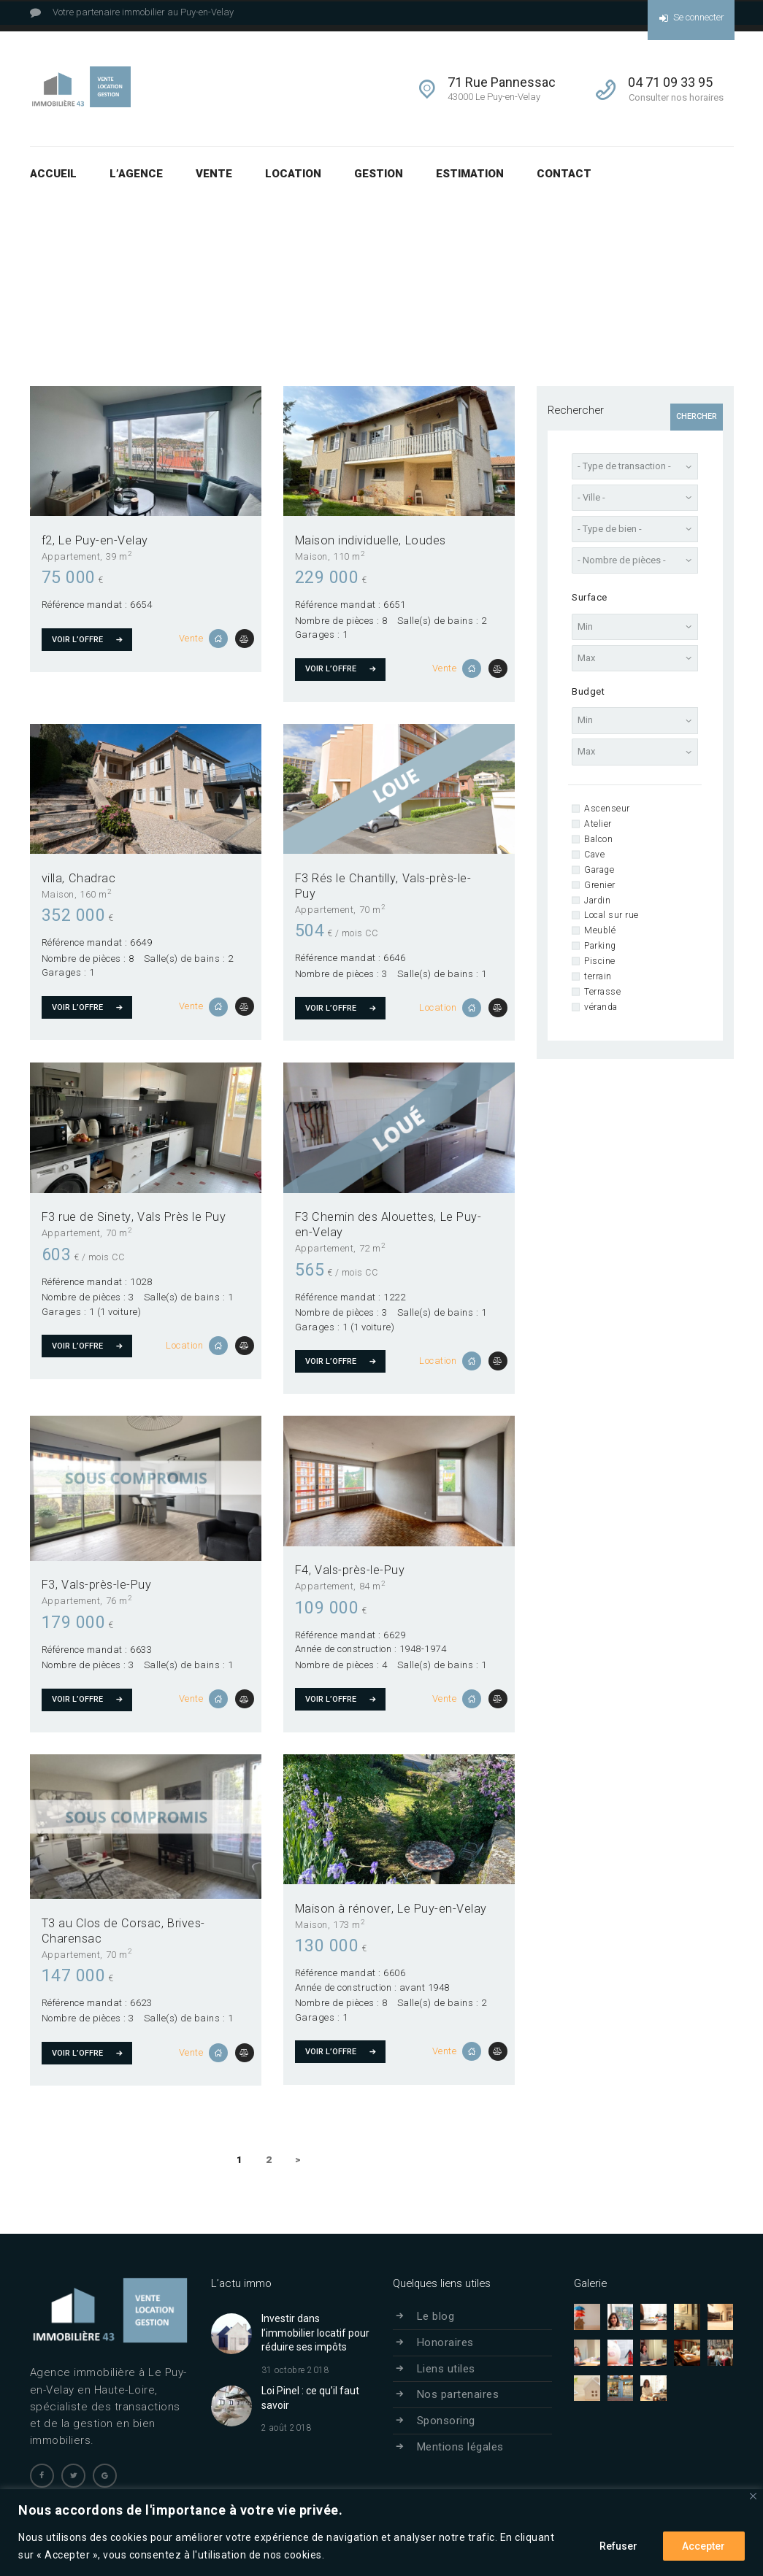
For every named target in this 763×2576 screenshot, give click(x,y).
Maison (311, 556)
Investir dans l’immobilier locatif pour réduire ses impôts (315, 2333)
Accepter (703, 2546)
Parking (600, 946)
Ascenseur (607, 808)
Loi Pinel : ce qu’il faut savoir (310, 2397)
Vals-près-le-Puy (106, 1585)
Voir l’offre (77, 639)
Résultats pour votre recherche (499, 257)
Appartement (71, 556)
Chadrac (92, 878)
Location (437, 1006)
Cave (594, 854)
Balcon (598, 839)
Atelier (598, 824)
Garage (599, 870)
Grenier (600, 885)
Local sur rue (611, 915)
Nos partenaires (458, 2394)
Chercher (696, 416)
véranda (601, 1007)
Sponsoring (446, 2420)
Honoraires (445, 2342)
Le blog (436, 2316)
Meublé (600, 930)
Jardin (597, 900)
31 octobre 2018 (295, 2369)
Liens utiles (446, 2368)
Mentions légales (460, 2446)
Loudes (425, 540)
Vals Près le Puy (181, 1217)
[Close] (753, 2496)
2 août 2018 (287, 2428)
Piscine (600, 961)
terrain (598, 976)
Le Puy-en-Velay (103, 540)
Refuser (618, 2546)
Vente (191, 638)
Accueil (397, 257)
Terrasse (602, 992)
